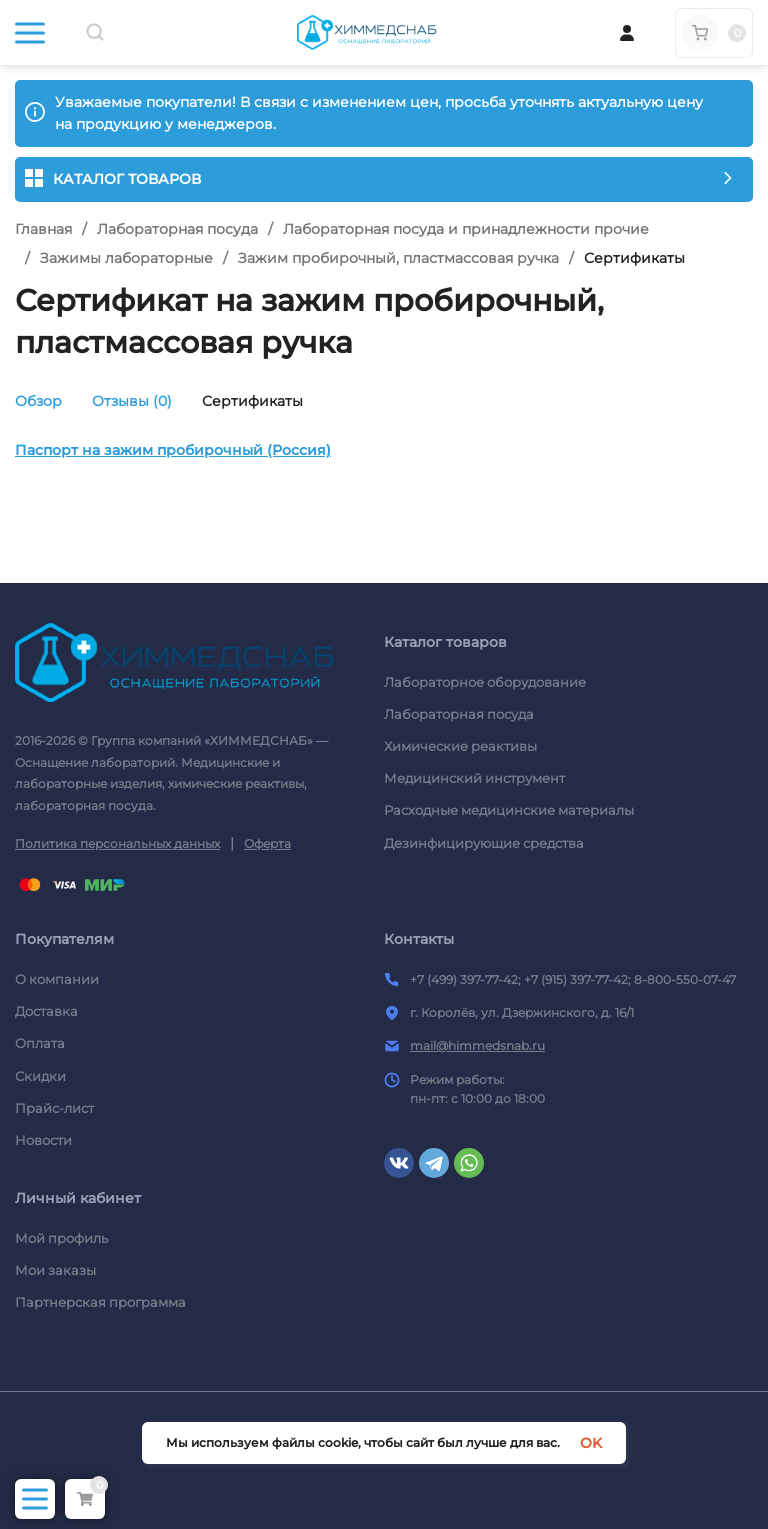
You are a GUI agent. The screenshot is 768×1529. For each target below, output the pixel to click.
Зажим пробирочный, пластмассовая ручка (398, 258)
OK (591, 1443)
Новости (43, 1140)
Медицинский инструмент (474, 778)
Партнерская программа (100, 1302)
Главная (43, 229)
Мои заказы (55, 1270)
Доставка (46, 1011)
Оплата (40, 1043)
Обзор (38, 401)
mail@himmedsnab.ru (477, 1045)
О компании (57, 979)
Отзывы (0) (132, 401)
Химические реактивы (460, 746)
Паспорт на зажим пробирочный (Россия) (173, 450)
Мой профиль (61, 1238)
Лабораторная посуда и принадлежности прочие (466, 229)
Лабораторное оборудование (485, 682)
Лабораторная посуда (177, 229)
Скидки (40, 1076)
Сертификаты (252, 401)
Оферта (267, 843)
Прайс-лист (54, 1108)
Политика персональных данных (117, 843)
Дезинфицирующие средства (484, 843)
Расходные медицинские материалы (509, 810)
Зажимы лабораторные (126, 258)
